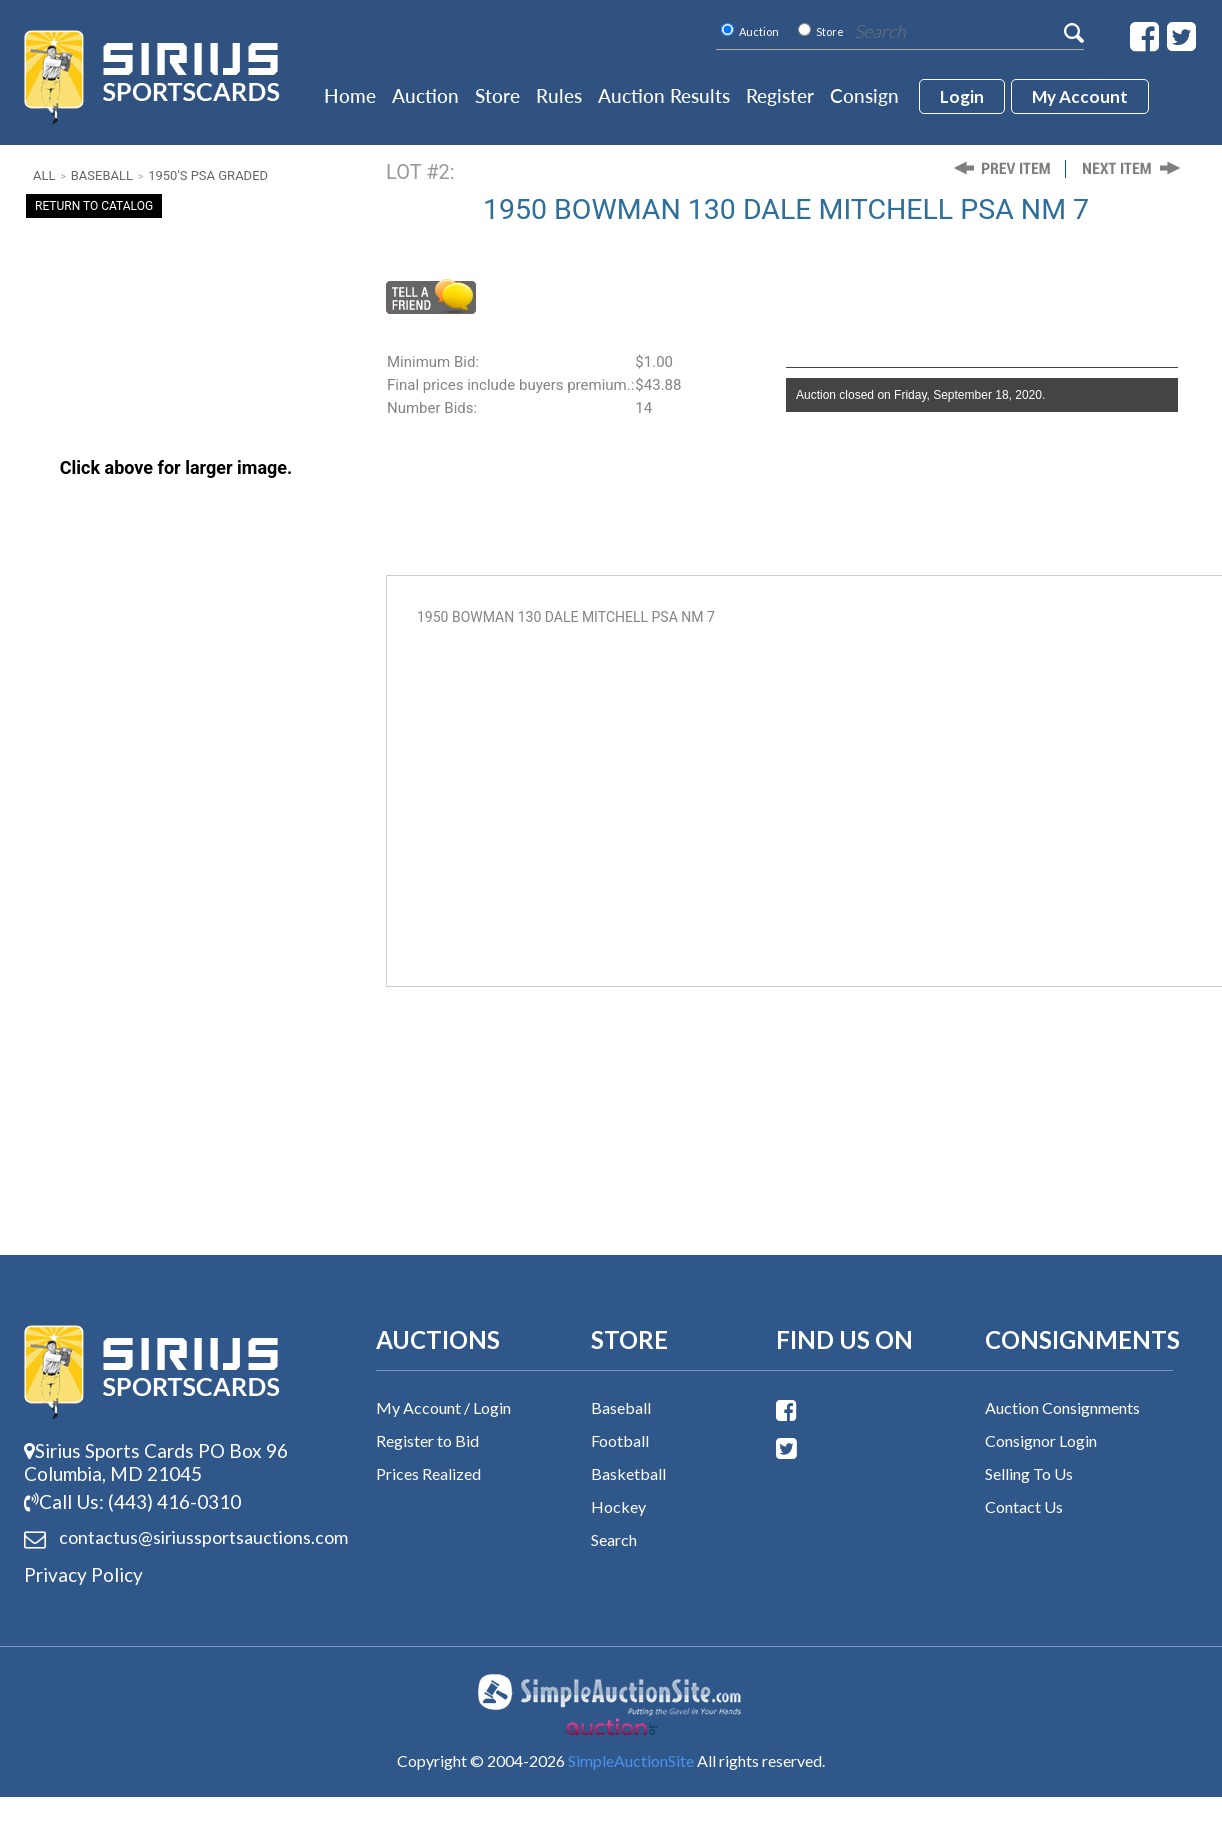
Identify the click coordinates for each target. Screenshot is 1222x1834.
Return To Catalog (94, 206)
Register (780, 95)
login (962, 96)
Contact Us (1024, 1506)
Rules (559, 95)
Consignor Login (1041, 1440)
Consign (864, 95)
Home (350, 95)
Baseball (102, 175)
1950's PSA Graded (208, 175)
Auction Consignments (1062, 1407)
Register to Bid (427, 1440)
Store (497, 95)
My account (1080, 96)
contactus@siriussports (176, 1538)
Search (614, 1539)
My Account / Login (443, 1407)
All (44, 175)
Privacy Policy (83, 1574)
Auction (425, 95)
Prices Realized (428, 1473)
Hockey (618, 1506)
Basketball (628, 1473)
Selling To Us (1029, 1473)
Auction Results (664, 95)
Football (620, 1440)
